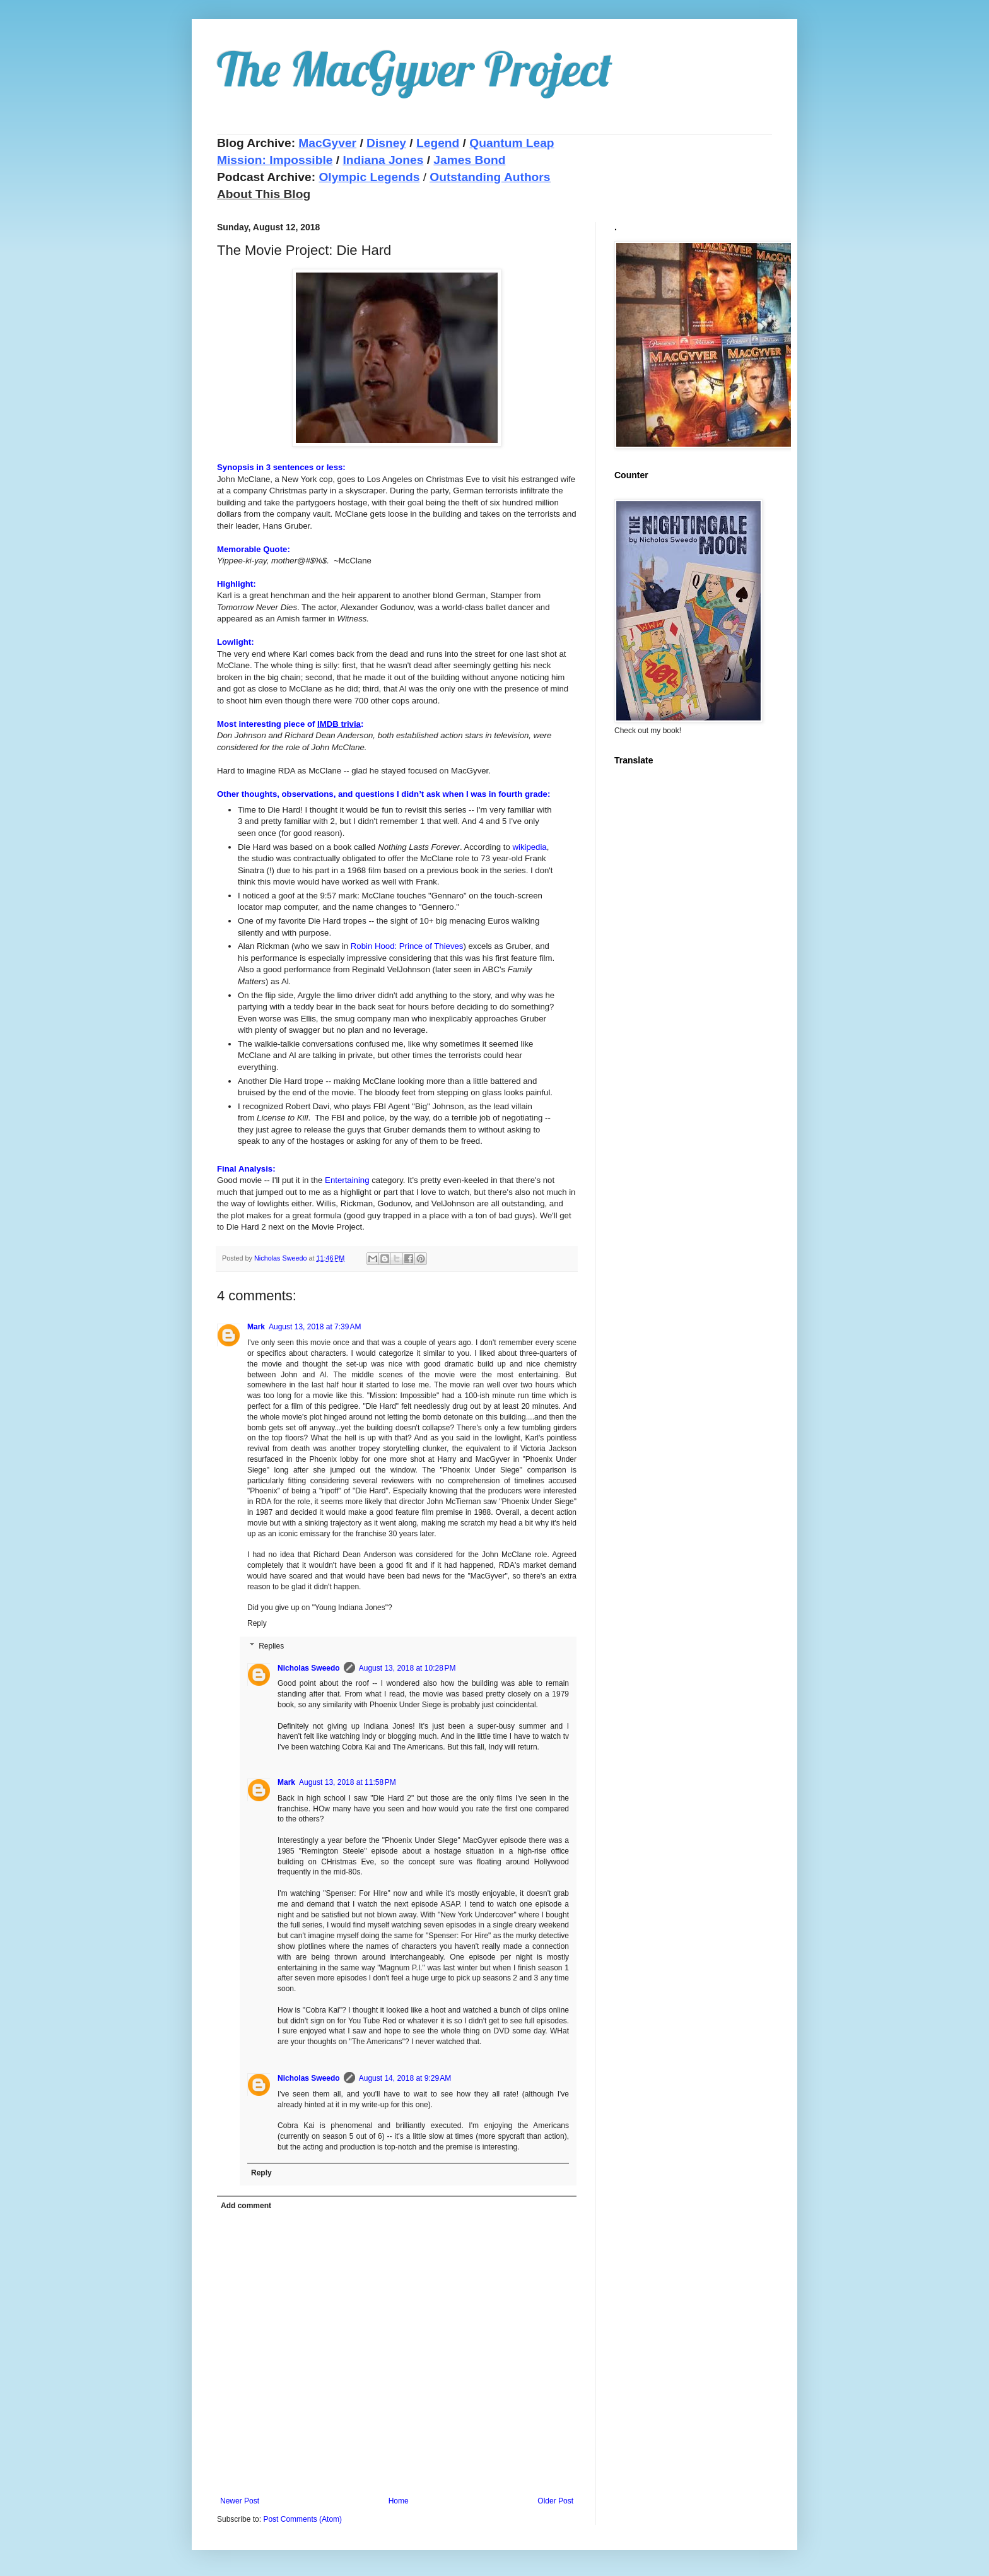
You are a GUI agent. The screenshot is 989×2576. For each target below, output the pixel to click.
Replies (271, 1646)
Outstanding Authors (490, 177)
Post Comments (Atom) (302, 2519)
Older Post (555, 2501)
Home (399, 2501)
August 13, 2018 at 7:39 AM (315, 1326)
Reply (257, 1623)
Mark (256, 1326)
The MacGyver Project (414, 68)
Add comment (246, 2205)
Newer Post (239, 2501)
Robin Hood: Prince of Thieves (407, 946)
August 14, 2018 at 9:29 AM (405, 2078)
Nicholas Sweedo (309, 1668)
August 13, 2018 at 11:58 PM (347, 1782)
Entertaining (347, 1180)
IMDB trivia (339, 724)
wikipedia (529, 847)
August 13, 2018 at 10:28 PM (407, 1668)
